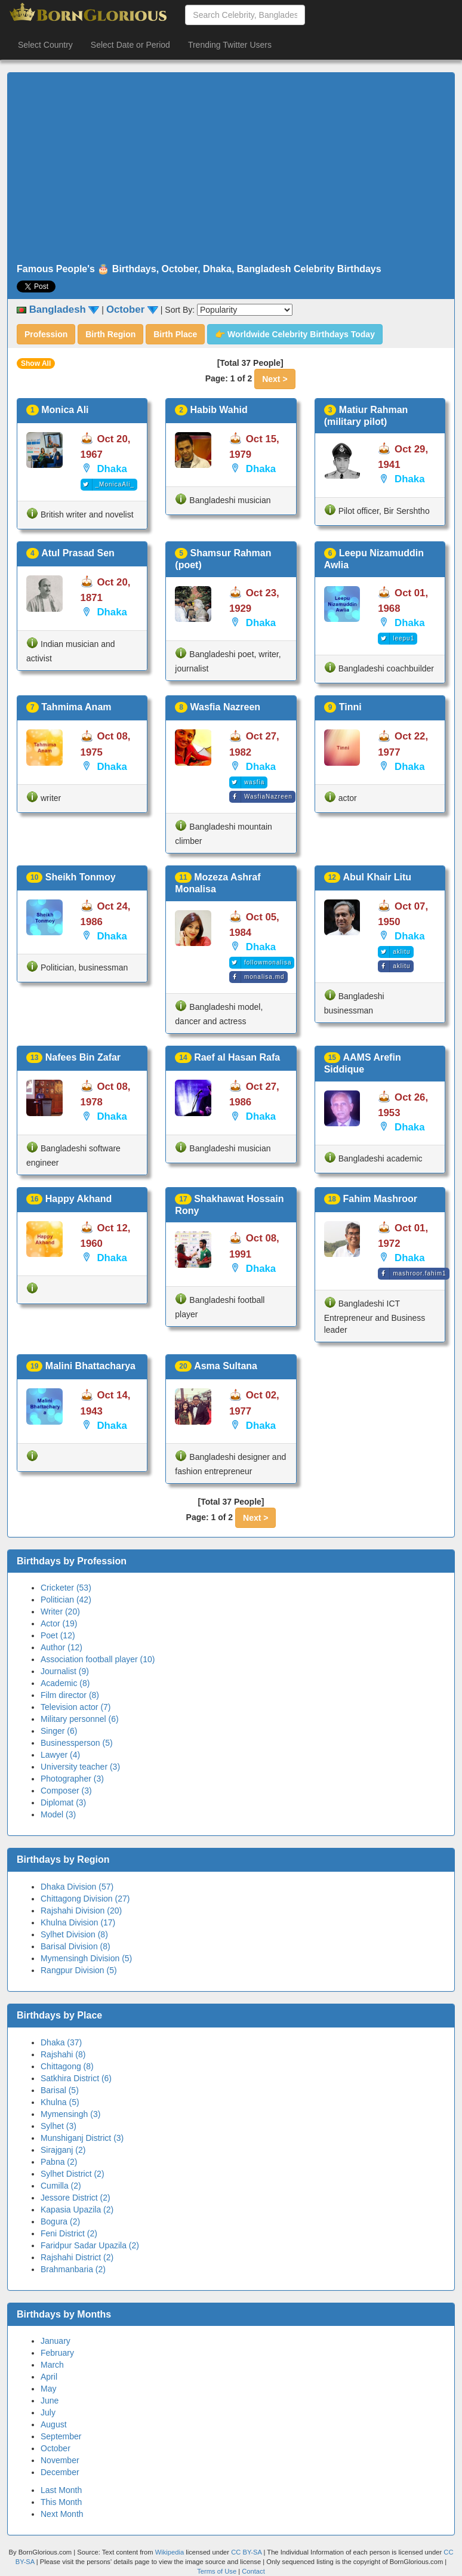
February (57, 2353)
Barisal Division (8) (75, 1946)
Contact (253, 2571)
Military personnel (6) (80, 1719)
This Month (61, 2502)
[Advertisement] (231, 168)
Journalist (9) (65, 1671)
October (55, 2448)
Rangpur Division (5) (79, 1970)
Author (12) (61, 1647)
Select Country (45, 45)
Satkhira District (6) (76, 2078)
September (61, 2436)
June (49, 2400)
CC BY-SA (246, 2552)
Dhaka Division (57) (77, 1886)
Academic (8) (65, 1683)
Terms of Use (217, 2571)
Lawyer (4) (60, 1755)
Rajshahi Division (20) (81, 1910)
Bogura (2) (60, 2221)
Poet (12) (58, 1635)
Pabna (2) (59, 2162)
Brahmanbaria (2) (73, 2269)
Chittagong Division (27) (85, 1898)
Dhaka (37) (61, 2042)
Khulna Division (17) (78, 1922)
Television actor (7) (76, 1707)
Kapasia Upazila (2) (77, 2209)
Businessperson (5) (77, 1743)
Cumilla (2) (61, 2185)
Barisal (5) (60, 2090)
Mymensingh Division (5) (86, 1958)
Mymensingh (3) (70, 2114)
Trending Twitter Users (230, 45)
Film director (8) (70, 1695)
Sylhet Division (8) (74, 1934)
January (55, 2341)
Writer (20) (60, 1611)
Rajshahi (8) (63, 2054)
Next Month (62, 2514)
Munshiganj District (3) (82, 2138)
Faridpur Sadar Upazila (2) (90, 2245)
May (48, 2388)
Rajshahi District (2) (77, 2257)
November (60, 2460)
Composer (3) (66, 1790)
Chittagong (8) (67, 2066)
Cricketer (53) (66, 1587)
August (54, 2424)
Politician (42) (66, 1599)
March (52, 2364)
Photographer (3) (72, 1778)
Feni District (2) (69, 2233)
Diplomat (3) (63, 1802)
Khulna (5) (60, 2102)
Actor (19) (59, 1623)
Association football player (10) (98, 1659)
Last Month (61, 2490)
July (48, 2412)
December (60, 2472)
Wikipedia (169, 2552)
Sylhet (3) (58, 2126)
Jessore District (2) (75, 2197)
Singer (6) (59, 1731)
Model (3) (58, 1814)
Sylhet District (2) (72, 2173)
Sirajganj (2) (63, 2150)
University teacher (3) (80, 1766)
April (49, 2376)
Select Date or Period (130, 45)
